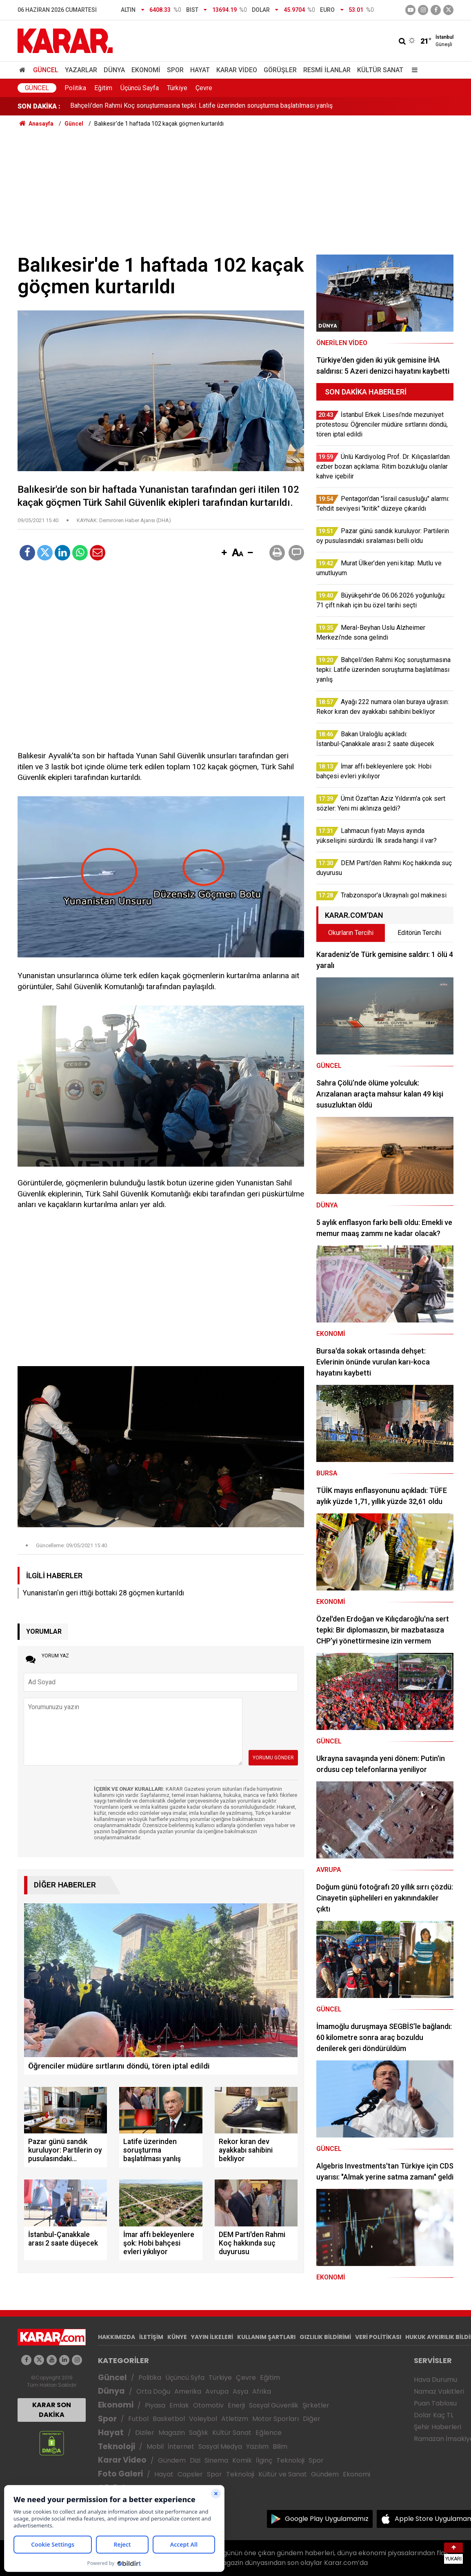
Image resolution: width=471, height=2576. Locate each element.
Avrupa (217, 2391)
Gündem (172, 2460)
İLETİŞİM (151, 2337)
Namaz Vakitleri (439, 2391)
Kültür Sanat (380, 70)
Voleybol (203, 2418)
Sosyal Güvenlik (273, 2405)
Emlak (179, 2405)
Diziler (144, 2432)
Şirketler (315, 2405)
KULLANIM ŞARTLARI (266, 2337)
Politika (75, 88)
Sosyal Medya (220, 2446)
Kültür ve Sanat (282, 2474)
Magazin (171, 2432)
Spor (175, 70)
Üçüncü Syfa (184, 2377)
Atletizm (234, 2418)
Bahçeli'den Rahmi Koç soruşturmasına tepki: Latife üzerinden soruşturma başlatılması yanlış (201, 106)
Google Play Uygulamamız (327, 2518)
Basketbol (169, 2418)
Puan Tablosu (435, 2403)
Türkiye (177, 88)
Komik (242, 2460)
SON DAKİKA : (39, 106)
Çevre (204, 88)
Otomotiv (208, 2405)
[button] (224, 553)
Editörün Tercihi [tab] (419, 933)
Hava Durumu (435, 2379)
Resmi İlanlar (327, 70)
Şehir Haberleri (437, 2427)
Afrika (261, 2391)
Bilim (280, 2446)
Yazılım (257, 2446)
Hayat (200, 70)
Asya (240, 2391)
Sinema (216, 2460)
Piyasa (155, 2405)
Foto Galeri (120, 2473)
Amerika (187, 2391)
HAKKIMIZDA (116, 2337)
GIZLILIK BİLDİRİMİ (325, 2337)
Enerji (236, 2405)
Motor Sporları (275, 2418)
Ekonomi (145, 70)
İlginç (264, 2460)
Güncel (45, 70)
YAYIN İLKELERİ (212, 2337)
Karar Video (236, 70)
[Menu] (413, 70)
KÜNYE (177, 2337)
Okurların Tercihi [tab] (350, 933)
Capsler (190, 2474)
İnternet (181, 2446)
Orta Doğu (153, 2391)
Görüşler (280, 70)
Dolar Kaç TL (433, 2415)
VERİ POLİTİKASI (378, 2337)
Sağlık (198, 2432)
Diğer (311, 2418)
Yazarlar (81, 70)
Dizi (195, 2460)
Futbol (138, 2418)
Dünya (114, 70)
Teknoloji (116, 2446)
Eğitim (103, 88)
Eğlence (268, 2432)
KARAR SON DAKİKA (51, 2409)
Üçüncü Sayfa (139, 88)
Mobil (155, 2446)
